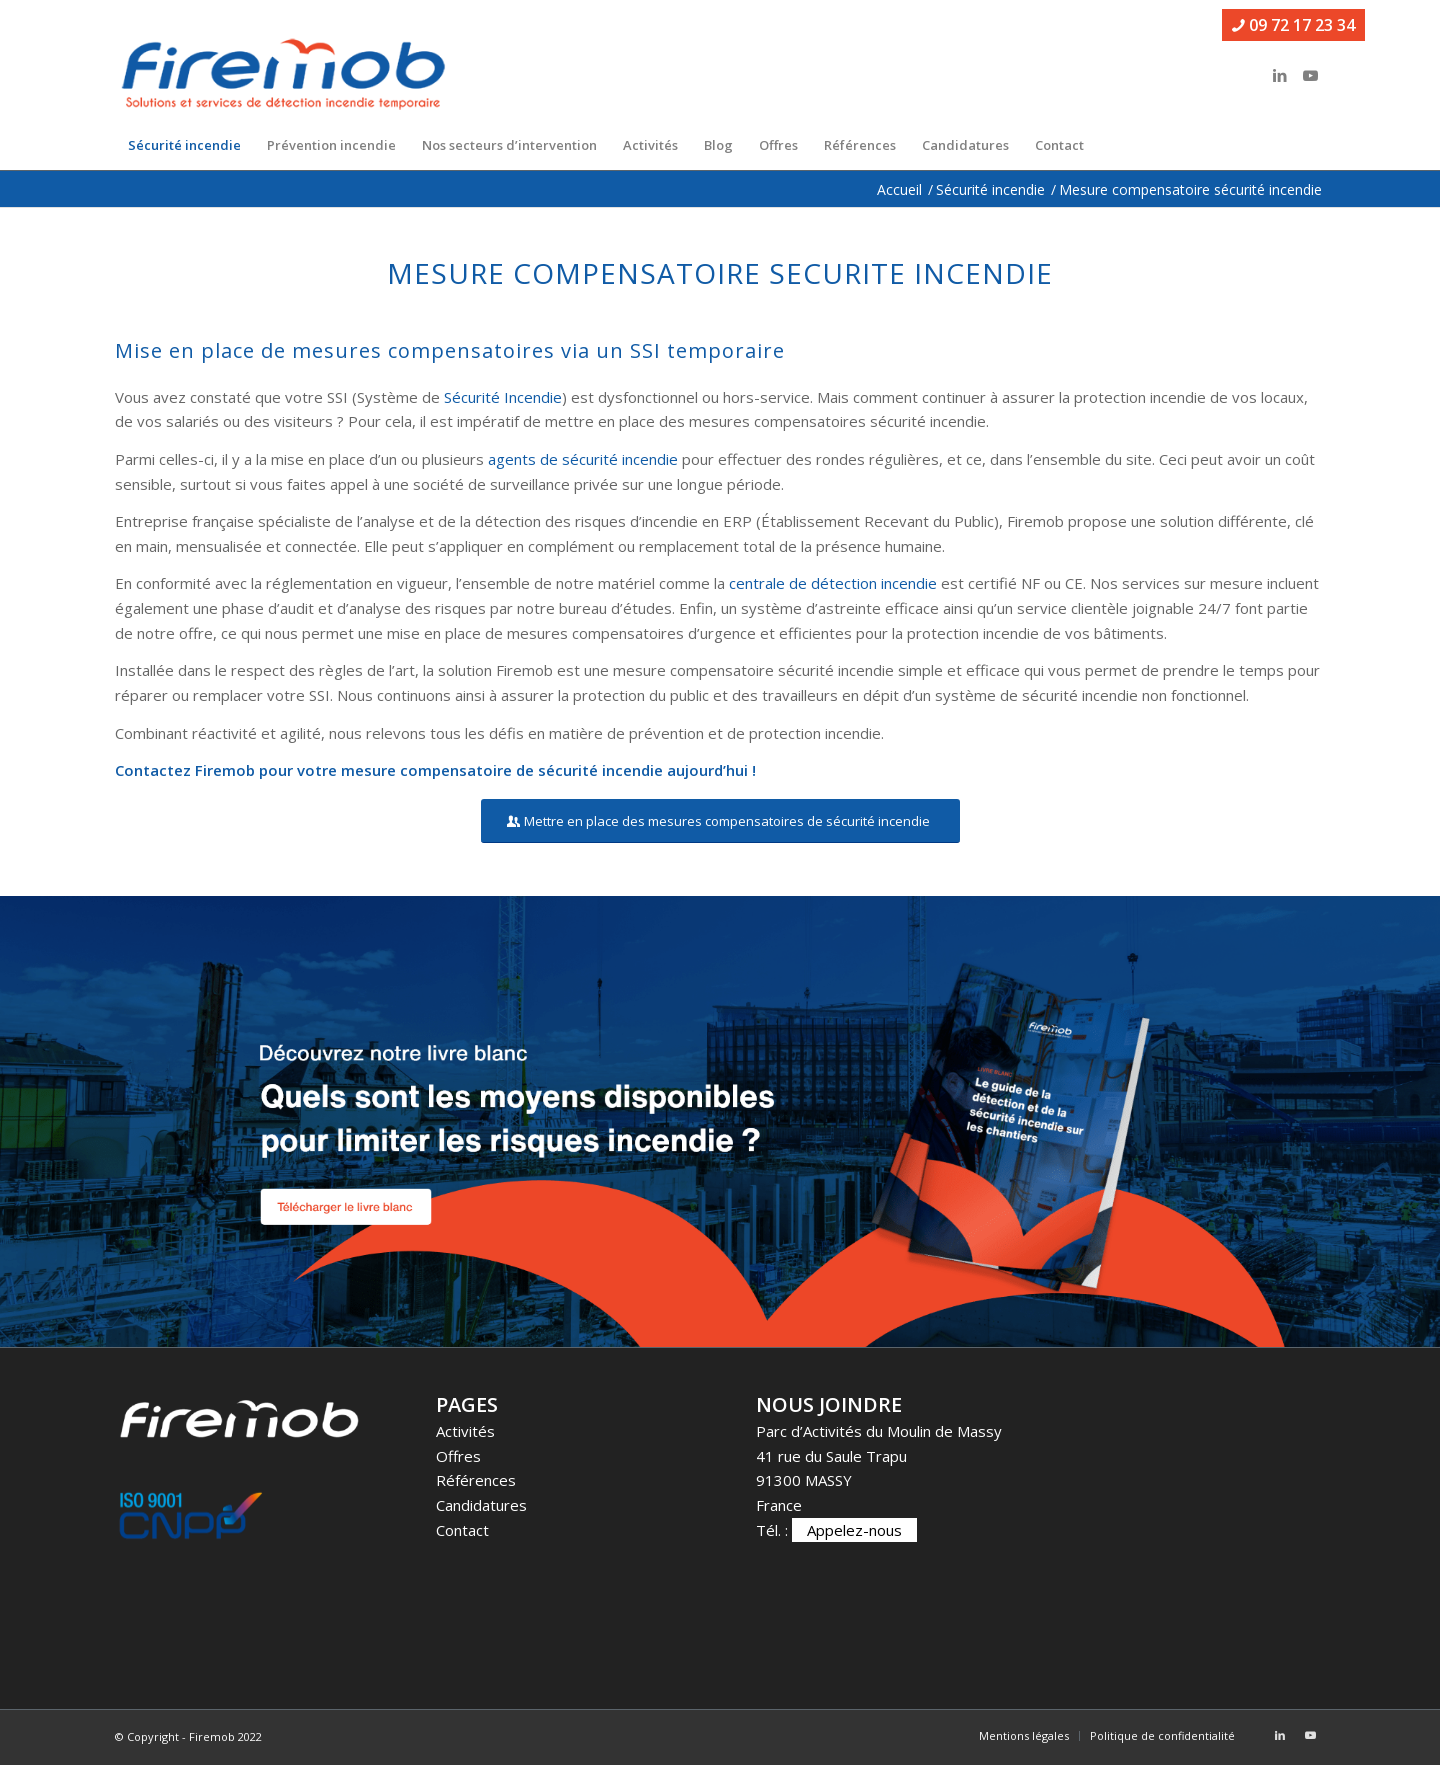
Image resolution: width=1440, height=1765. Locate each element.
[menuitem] (184, 145)
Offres (458, 1456)
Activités (465, 1431)
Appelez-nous (854, 1530)
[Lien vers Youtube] (1310, 75)
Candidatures (481, 1505)
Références (476, 1480)
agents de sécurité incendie (583, 459)
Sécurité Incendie (503, 397)
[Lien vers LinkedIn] (1280, 75)
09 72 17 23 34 (1293, 25)
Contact (462, 1530)
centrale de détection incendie (833, 583)
